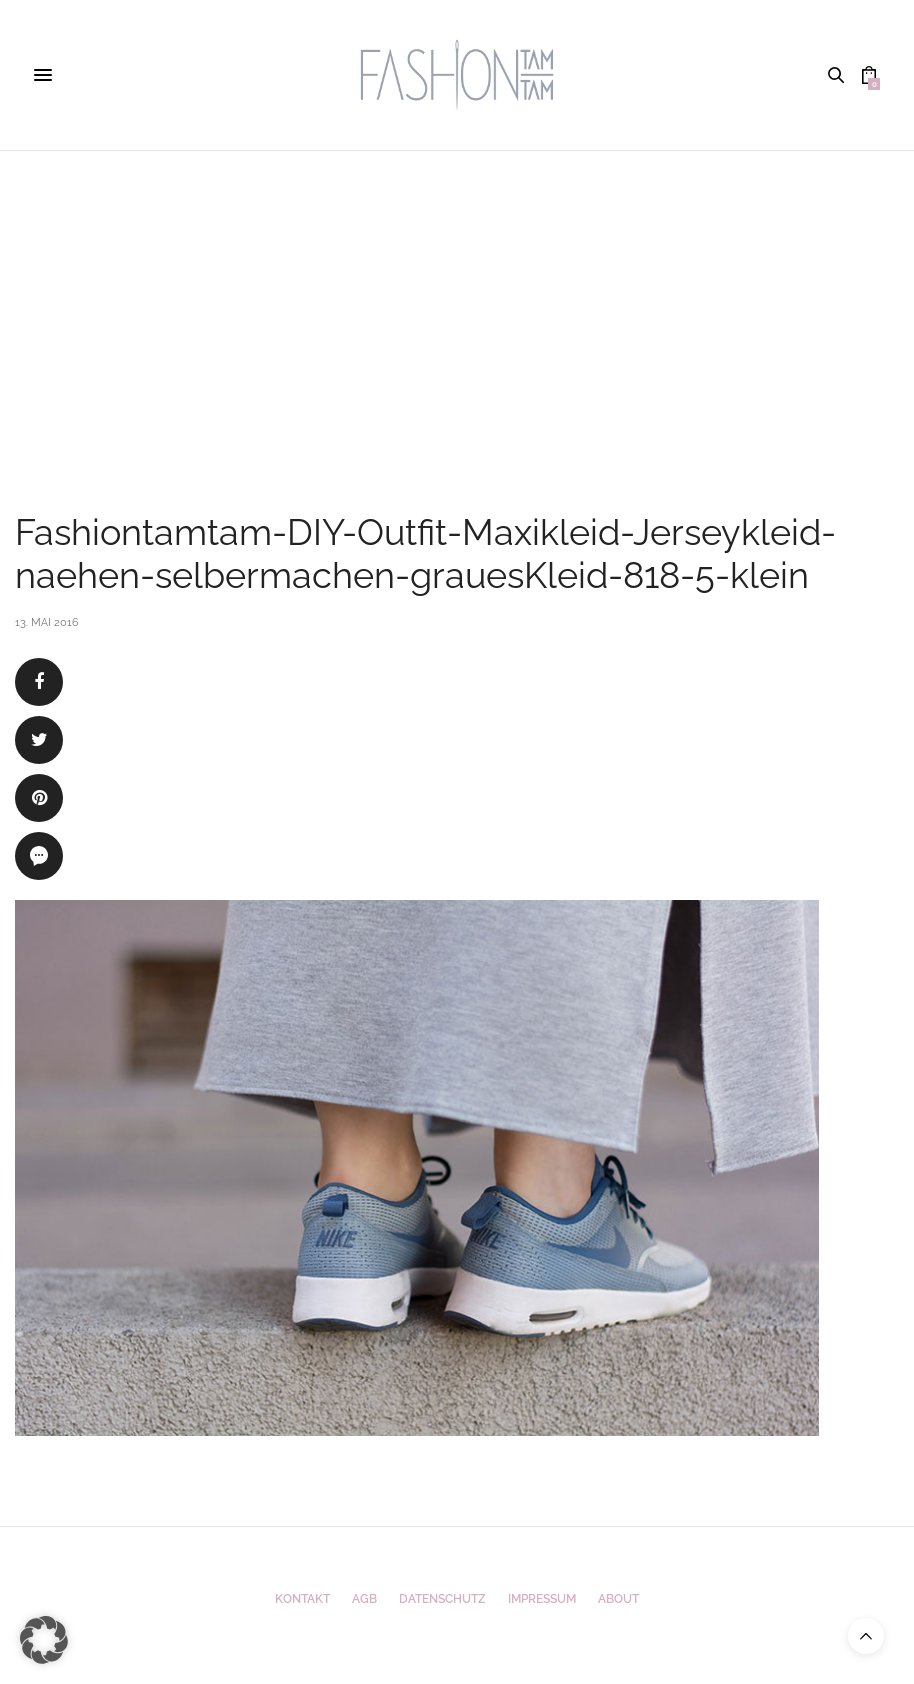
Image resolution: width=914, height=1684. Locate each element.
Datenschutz (442, 1599)
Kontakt (302, 1599)
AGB (364, 1599)
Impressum (542, 1599)
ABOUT (618, 1599)
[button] (44, 1640)
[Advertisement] (457, 301)
